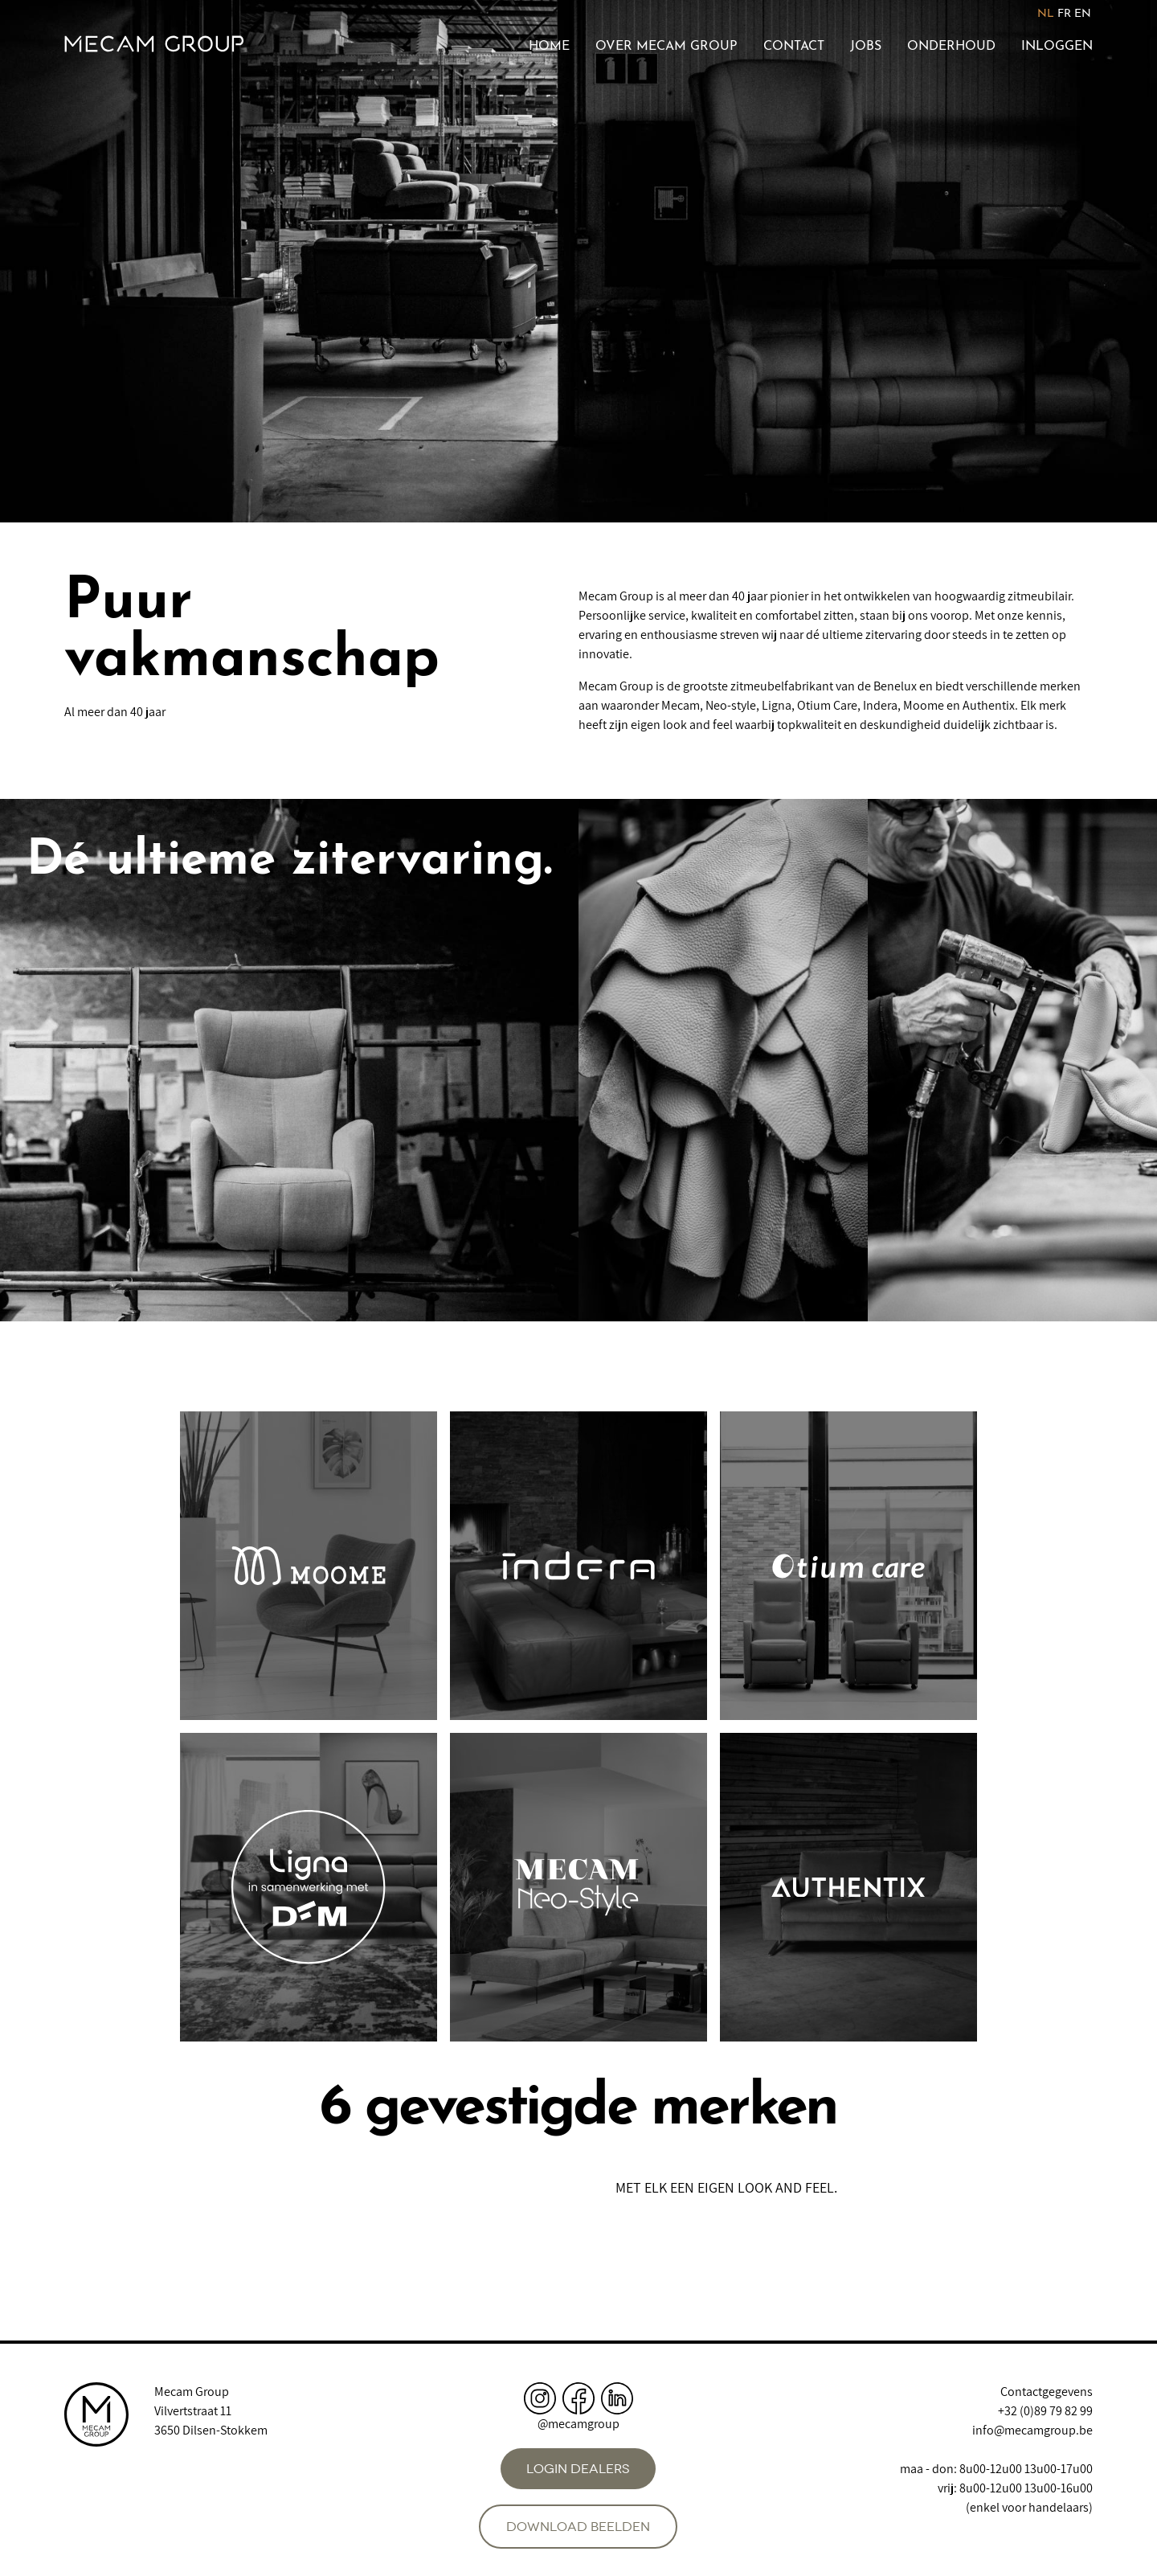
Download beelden (578, 2526)
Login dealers (578, 2468)
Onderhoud (951, 46)
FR (1064, 14)
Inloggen (1057, 46)
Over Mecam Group (666, 46)
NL (1045, 14)
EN (1082, 14)
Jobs (865, 46)
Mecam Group (191, 2391)
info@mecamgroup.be (1032, 2430)
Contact (793, 46)
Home (549, 46)
